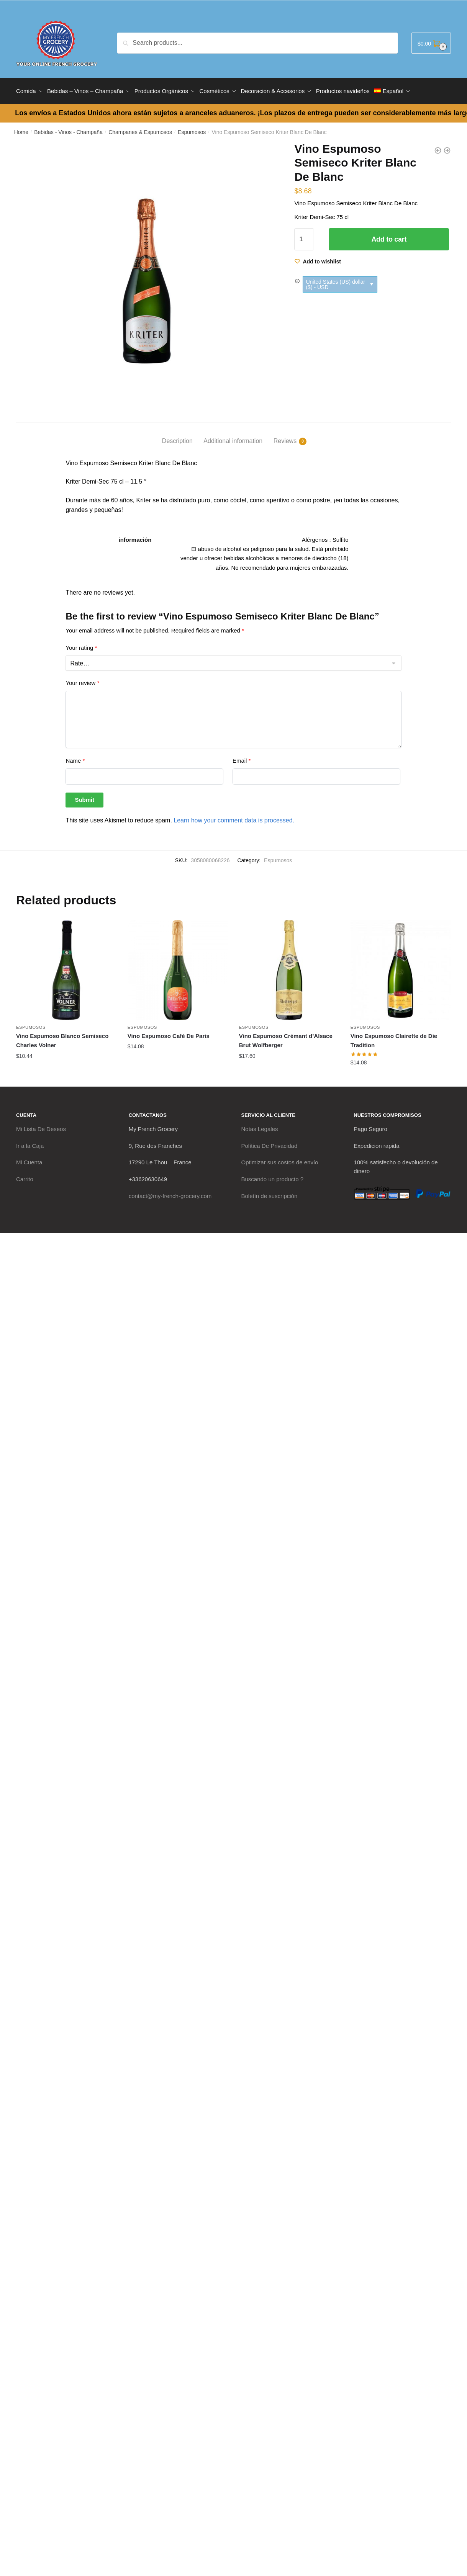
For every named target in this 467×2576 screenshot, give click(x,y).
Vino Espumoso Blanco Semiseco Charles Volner (62, 1038)
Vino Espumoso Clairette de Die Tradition (394, 1038)
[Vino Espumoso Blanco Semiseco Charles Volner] (66, 967)
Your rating (81, 645)
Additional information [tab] (232, 438)
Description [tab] (177, 438)
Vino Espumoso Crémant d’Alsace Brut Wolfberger (286, 1038)
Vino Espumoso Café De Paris (169, 1033)
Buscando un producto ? (272, 1176)
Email (242, 758)
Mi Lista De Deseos (41, 1126)
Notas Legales (259, 1126)
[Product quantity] (303, 237)
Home (21, 129)
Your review (82, 680)
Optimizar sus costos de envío (279, 1159)
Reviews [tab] (285, 438)
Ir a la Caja (30, 1143)
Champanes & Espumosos (140, 129)
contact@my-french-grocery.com (170, 1193)
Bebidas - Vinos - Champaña (68, 129)
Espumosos (192, 129)
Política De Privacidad (269, 1143)
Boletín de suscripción (269, 1193)
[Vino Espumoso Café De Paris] (178, 967)
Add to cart (388, 236)
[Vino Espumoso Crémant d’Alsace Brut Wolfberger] (289, 967)
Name (75, 758)
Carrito (24, 1176)
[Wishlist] (317, 259)
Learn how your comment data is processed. (234, 817)
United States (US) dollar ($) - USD (335, 281)
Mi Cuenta (29, 1159)
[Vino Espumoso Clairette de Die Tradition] (401, 967)
